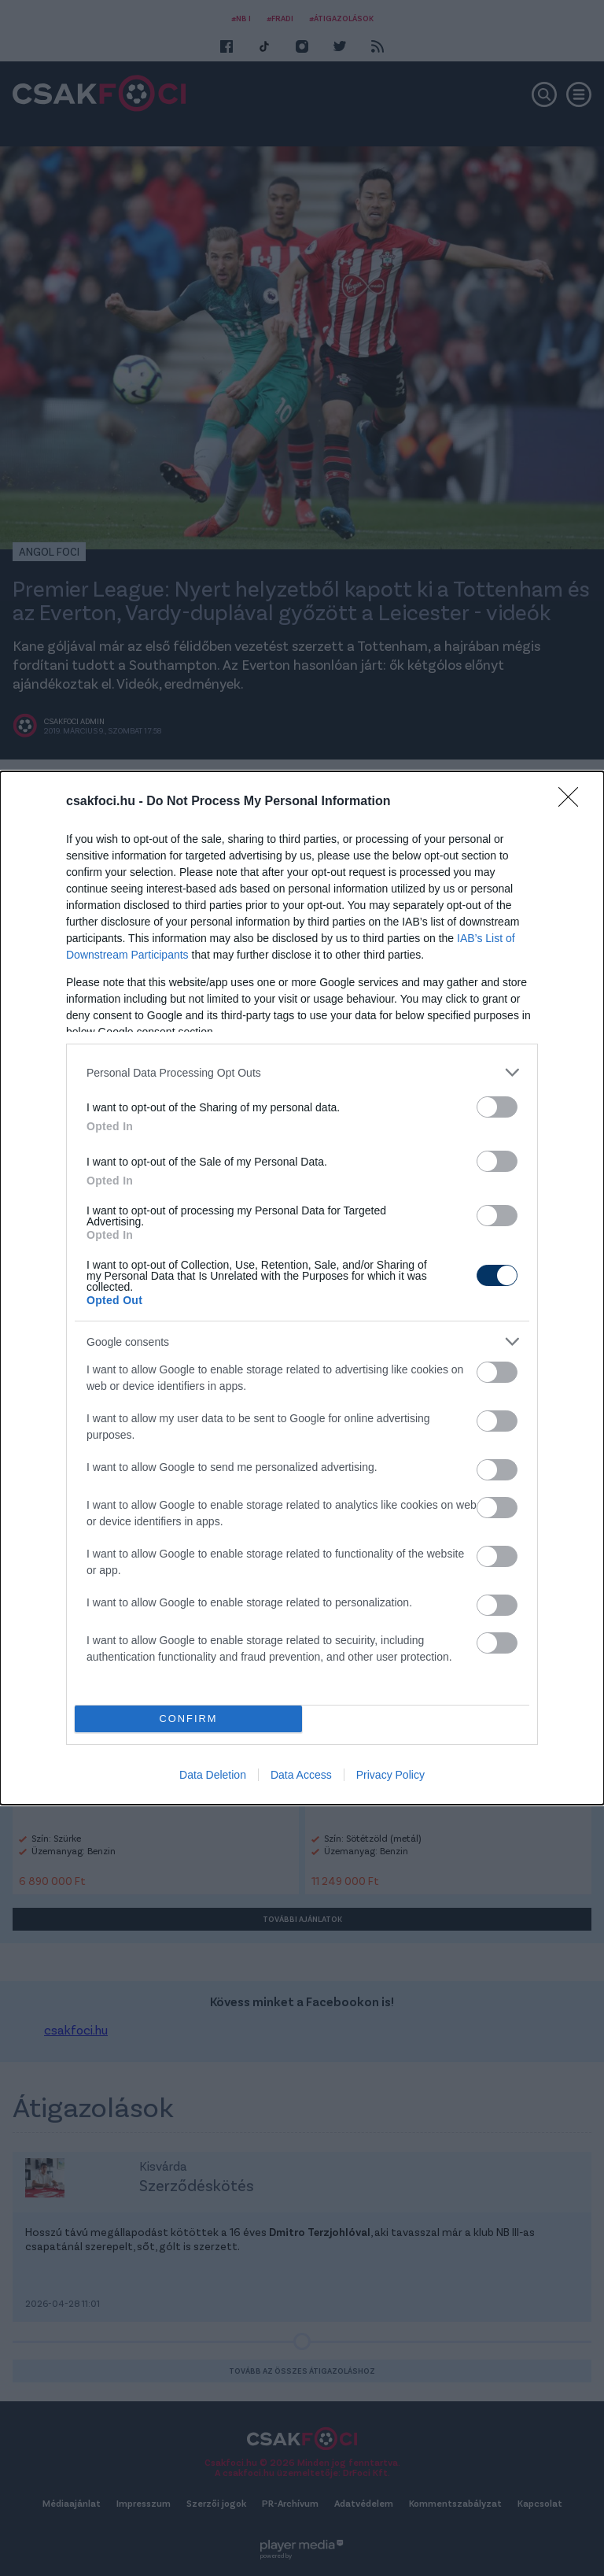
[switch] (497, 1107)
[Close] (573, 802)
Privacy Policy (390, 1774)
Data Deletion (212, 1774)
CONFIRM (188, 1719)
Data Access (301, 1774)
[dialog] (302, 1288)
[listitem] (302, 1072)
